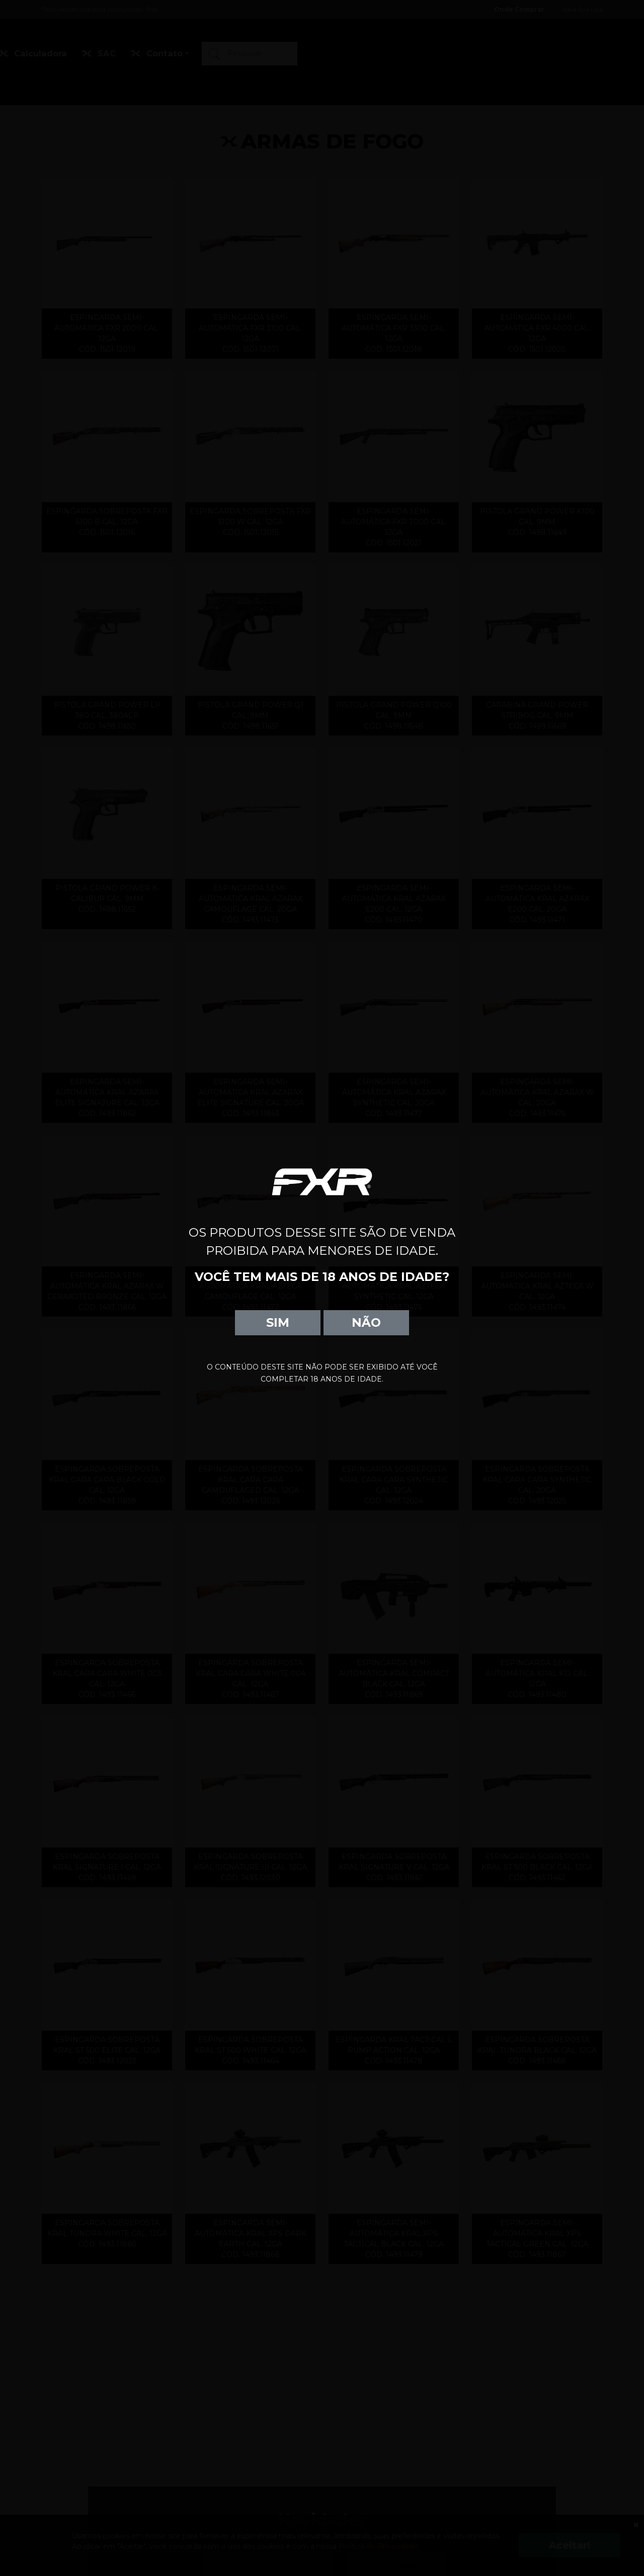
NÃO (366, 1322)
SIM (277, 1322)
